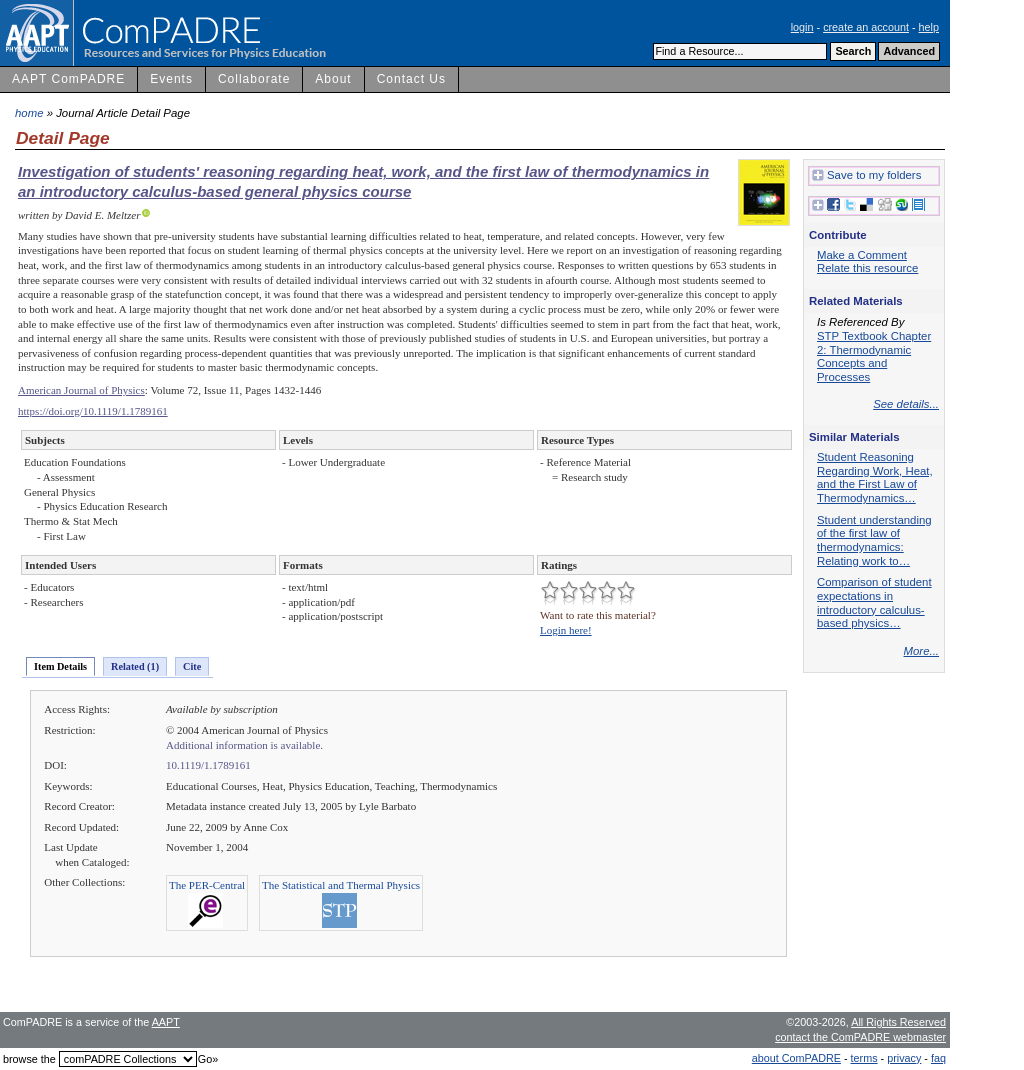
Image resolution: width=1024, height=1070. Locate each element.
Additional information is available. (244, 745)
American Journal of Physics (81, 390)
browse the (29, 1059)
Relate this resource (867, 268)
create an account (866, 27)
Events (171, 79)
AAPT (166, 1022)
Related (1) (135, 666)
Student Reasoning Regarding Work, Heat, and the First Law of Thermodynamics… (875, 477)
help (929, 27)
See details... (906, 404)
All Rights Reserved (898, 1022)
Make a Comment (862, 255)
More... (921, 651)
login (802, 27)
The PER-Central (207, 885)
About (333, 79)
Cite (192, 666)
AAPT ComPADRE (68, 79)
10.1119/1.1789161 (208, 765)
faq (938, 1058)
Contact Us (411, 79)
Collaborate (254, 79)
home (29, 113)
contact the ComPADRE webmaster (860, 1037)
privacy (904, 1058)
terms (864, 1058)
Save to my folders (866, 176)
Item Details (60, 666)
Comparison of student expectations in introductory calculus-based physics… (874, 602)
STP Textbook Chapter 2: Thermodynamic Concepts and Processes (874, 356)
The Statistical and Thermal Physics (341, 885)
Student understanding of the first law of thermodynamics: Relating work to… (874, 540)
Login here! (566, 630)
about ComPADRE (796, 1058)
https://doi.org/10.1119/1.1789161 (93, 411)
